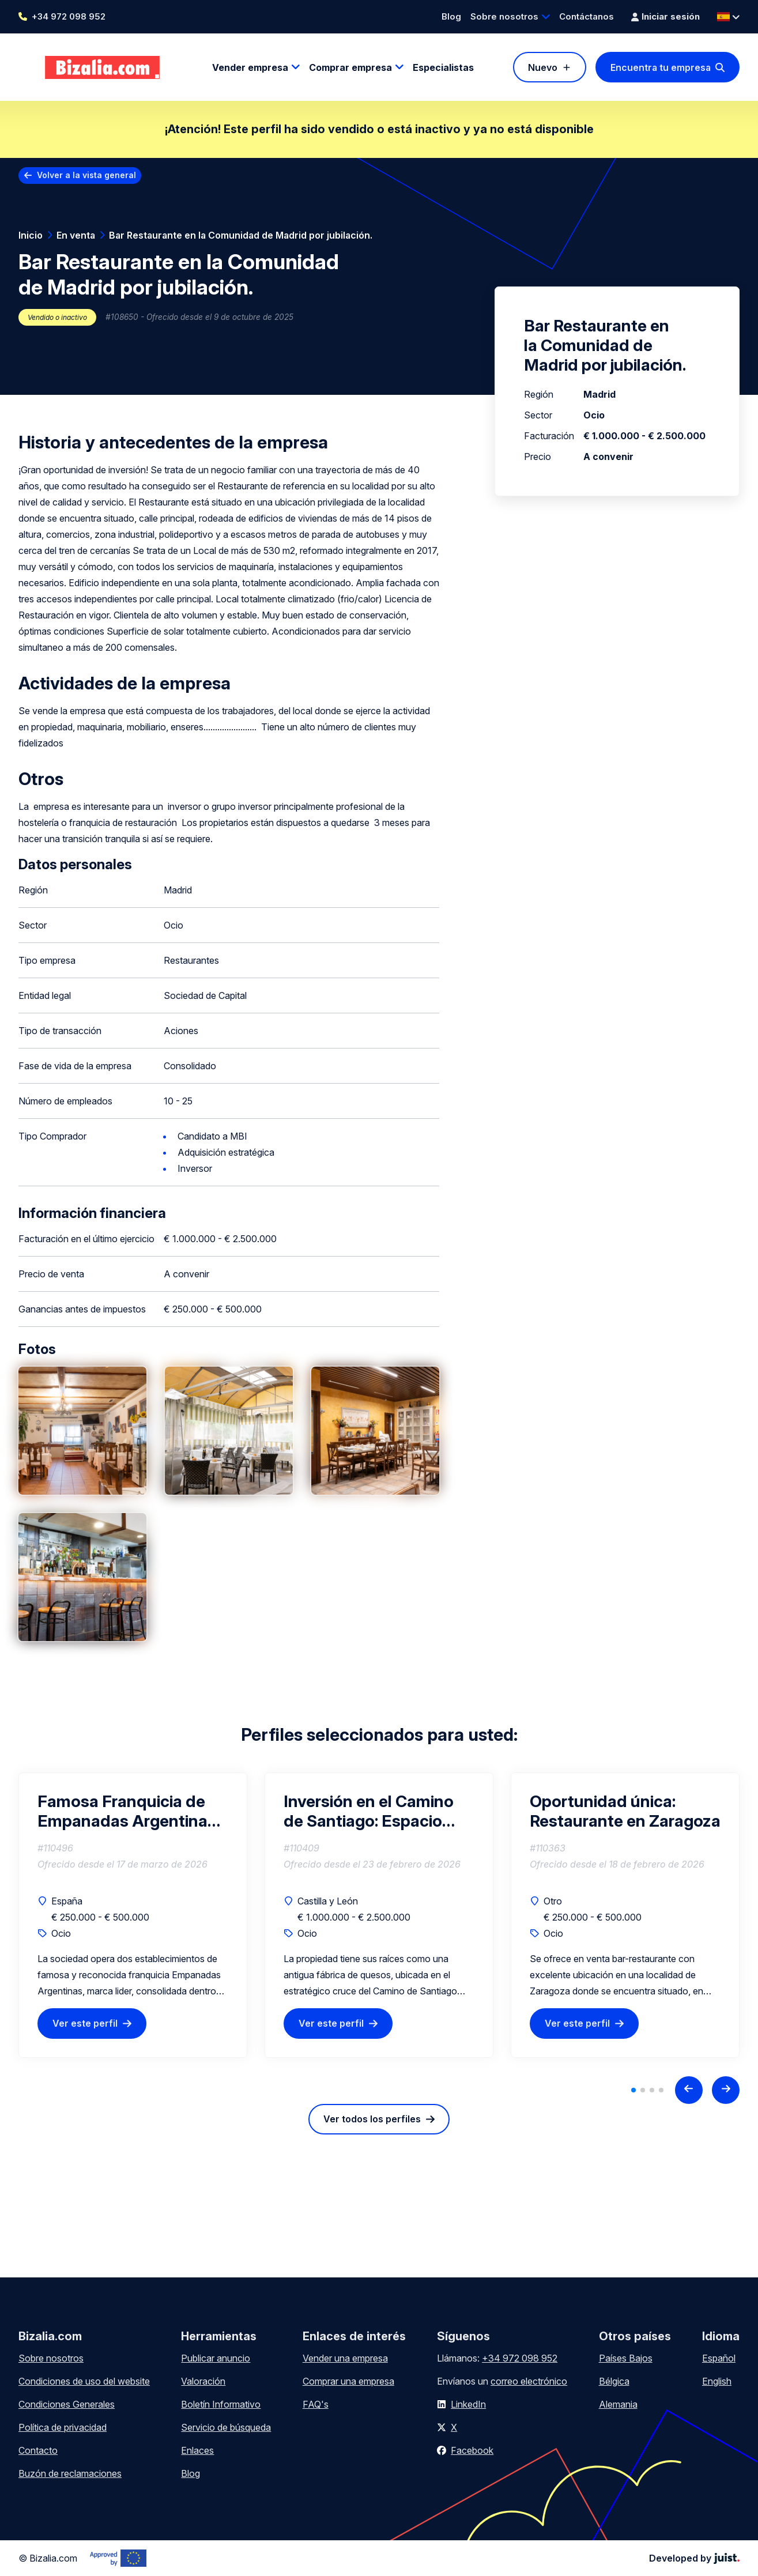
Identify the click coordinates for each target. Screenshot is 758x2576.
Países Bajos (626, 2358)
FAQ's (316, 2404)
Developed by (694, 2558)
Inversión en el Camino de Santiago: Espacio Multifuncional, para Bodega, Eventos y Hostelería (369, 1811)
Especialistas (443, 67)
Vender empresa (250, 67)
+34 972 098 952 (68, 16)
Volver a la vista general (86, 175)
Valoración (203, 2381)
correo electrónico (529, 2381)
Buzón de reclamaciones (70, 2473)
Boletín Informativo (221, 2404)
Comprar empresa (350, 67)
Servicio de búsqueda (226, 2427)
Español (719, 2358)
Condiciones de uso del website (84, 2381)
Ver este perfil (85, 2023)
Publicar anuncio (215, 2358)
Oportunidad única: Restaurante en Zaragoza (625, 1811)
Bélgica (614, 2381)
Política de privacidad (62, 2427)
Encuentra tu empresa (660, 67)
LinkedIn (468, 2404)
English (716, 2381)
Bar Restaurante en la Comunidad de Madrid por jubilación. (240, 235)
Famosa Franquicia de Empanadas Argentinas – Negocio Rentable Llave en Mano (132, 1811)
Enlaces (197, 2450)
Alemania (618, 2404)
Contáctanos (586, 16)
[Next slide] (726, 2090)
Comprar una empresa (348, 2381)
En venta (75, 235)
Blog (451, 16)
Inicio (30, 235)
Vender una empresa (345, 2358)
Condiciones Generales (66, 2404)
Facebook (472, 2450)
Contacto (38, 2450)
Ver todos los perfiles (372, 2119)
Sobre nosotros (504, 16)
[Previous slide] (689, 2090)
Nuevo (542, 67)
